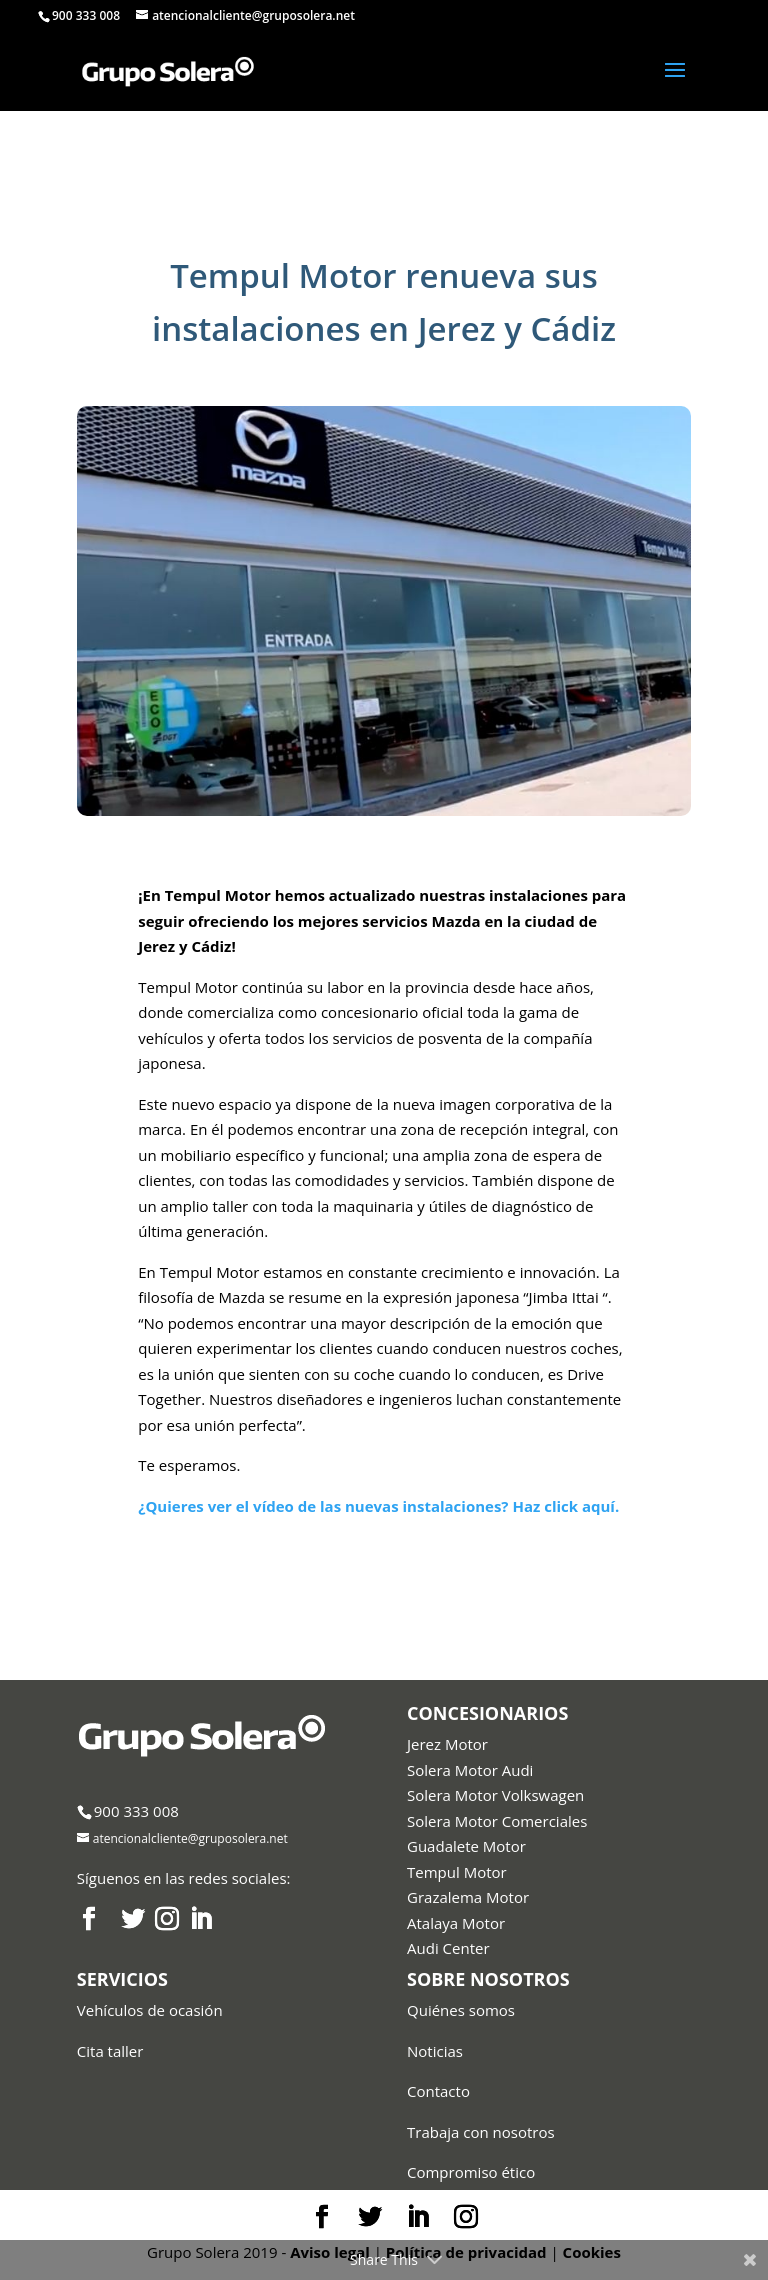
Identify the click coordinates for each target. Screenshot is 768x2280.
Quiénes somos (461, 2010)
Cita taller (110, 2051)
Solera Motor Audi (470, 1770)
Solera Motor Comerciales (497, 1821)
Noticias (435, 2051)
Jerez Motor (447, 1744)
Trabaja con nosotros (481, 2132)
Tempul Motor (457, 1872)
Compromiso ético (471, 2172)
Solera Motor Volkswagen (495, 1795)
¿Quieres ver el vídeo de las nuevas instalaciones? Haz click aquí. (378, 1506)
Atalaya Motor (456, 1923)
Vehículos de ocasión (150, 2010)
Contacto (438, 2091)
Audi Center (448, 1948)
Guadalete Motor (466, 1846)
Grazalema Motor (468, 1897)
